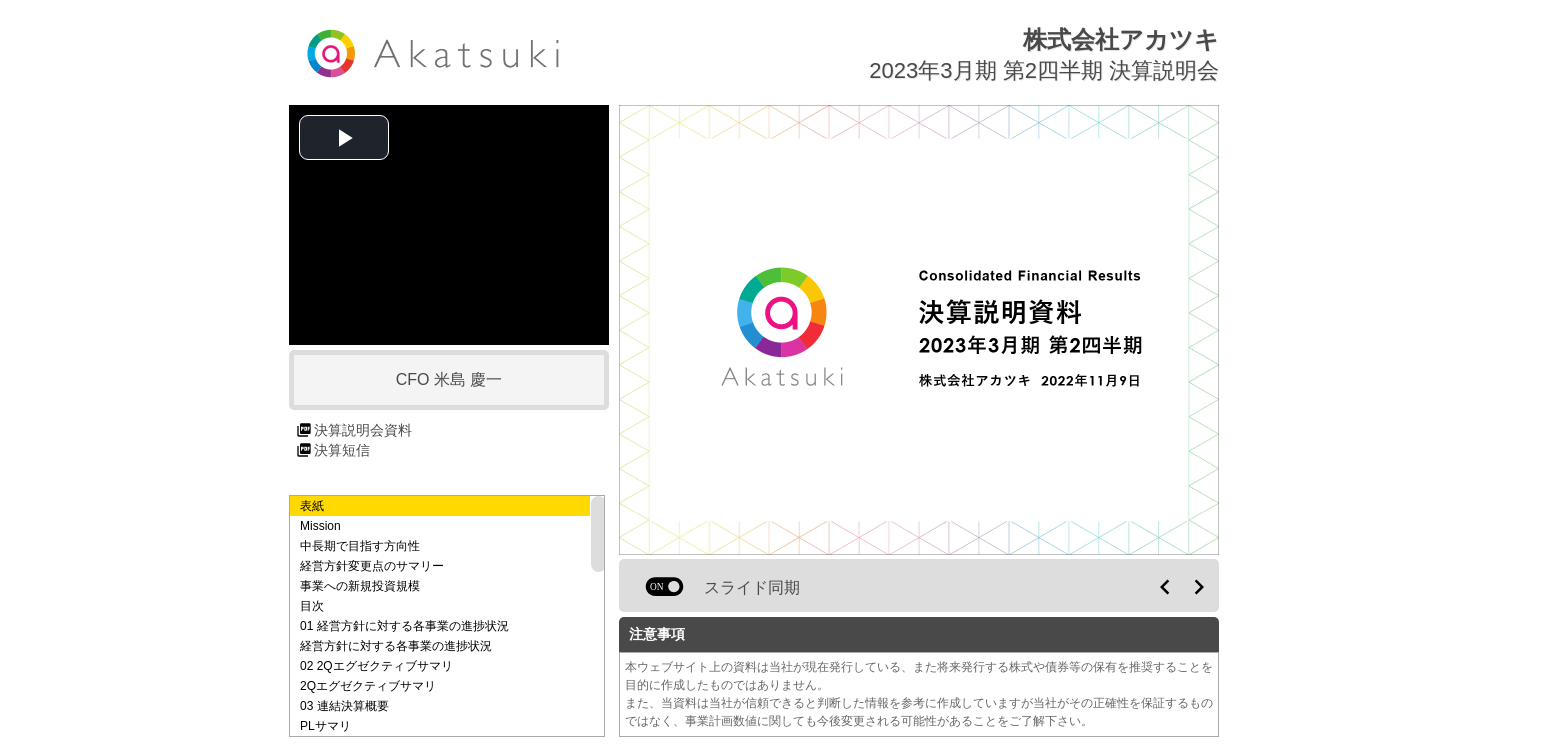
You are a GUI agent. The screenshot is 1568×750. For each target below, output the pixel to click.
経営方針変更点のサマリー (372, 566)
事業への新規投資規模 (360, 586)
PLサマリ (325, 726)
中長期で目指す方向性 (360, 546)
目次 (312, 606)
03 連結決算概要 (344, 706)
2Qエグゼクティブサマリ (368, 686)
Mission (320, 526)
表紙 (312, 506)
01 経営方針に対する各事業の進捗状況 (404, 626)
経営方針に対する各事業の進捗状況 (396, 646)
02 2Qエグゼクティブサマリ (376, 666)
